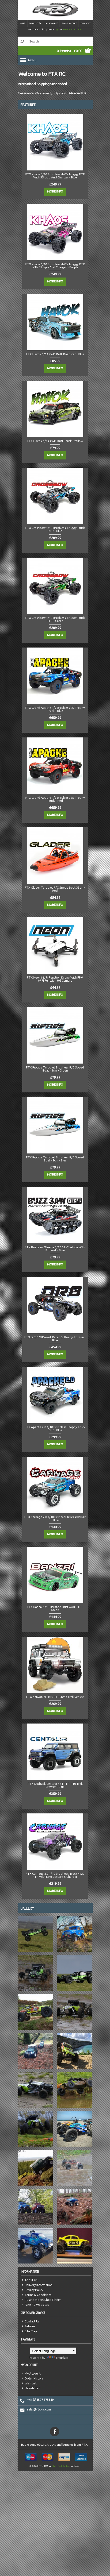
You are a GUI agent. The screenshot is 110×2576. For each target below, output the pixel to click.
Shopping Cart (69, 23)
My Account (52, 23)
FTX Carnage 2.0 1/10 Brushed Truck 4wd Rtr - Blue (55, 1518)
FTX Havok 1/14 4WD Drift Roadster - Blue (55, 354)
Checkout (86, 23)
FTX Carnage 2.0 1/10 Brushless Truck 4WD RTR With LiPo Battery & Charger (55, 1875)
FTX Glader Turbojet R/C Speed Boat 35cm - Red (55, 889)
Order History (34, 2378)
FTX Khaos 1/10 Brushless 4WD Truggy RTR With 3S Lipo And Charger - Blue (55, 176)
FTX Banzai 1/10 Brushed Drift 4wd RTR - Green (55, 1608)
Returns (30, 2326)
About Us (31, 2280)
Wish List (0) (35, 23)
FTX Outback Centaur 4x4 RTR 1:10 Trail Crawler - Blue (55, 1785)
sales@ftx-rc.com (39, 2409)
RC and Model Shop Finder (43, 2299)
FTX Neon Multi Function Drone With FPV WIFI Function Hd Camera (55, 979)
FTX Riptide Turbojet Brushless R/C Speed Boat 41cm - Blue (55, 1159)
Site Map (31, 2331)
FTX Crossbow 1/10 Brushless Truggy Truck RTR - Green (55, 619)
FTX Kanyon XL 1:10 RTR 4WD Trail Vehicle (55, 1696)
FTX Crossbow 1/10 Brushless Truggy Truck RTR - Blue (55, 529)
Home (22, 23)
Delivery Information (39, 2285)
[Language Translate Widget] (53, 2351)
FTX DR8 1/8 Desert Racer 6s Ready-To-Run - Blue (55, 1338)
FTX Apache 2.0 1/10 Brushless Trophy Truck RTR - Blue (55, 1428)
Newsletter (32, 2388)
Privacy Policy (34, 2289)
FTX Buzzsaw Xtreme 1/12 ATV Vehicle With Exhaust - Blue (55, 1249)
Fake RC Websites (37, 2304)
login (57, 29)
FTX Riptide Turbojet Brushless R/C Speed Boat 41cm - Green (55, 1069)
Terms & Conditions (38, 2294)
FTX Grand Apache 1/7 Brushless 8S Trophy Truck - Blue (55, 709)
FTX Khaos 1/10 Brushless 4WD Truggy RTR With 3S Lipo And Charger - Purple (55, 265)
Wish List (31, 2383)
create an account (72, 29)
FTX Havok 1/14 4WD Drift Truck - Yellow (55, 441)
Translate (57, 2357)
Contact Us (32, 2321)
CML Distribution (60, 2466)
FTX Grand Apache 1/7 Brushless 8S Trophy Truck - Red (55, 799)
